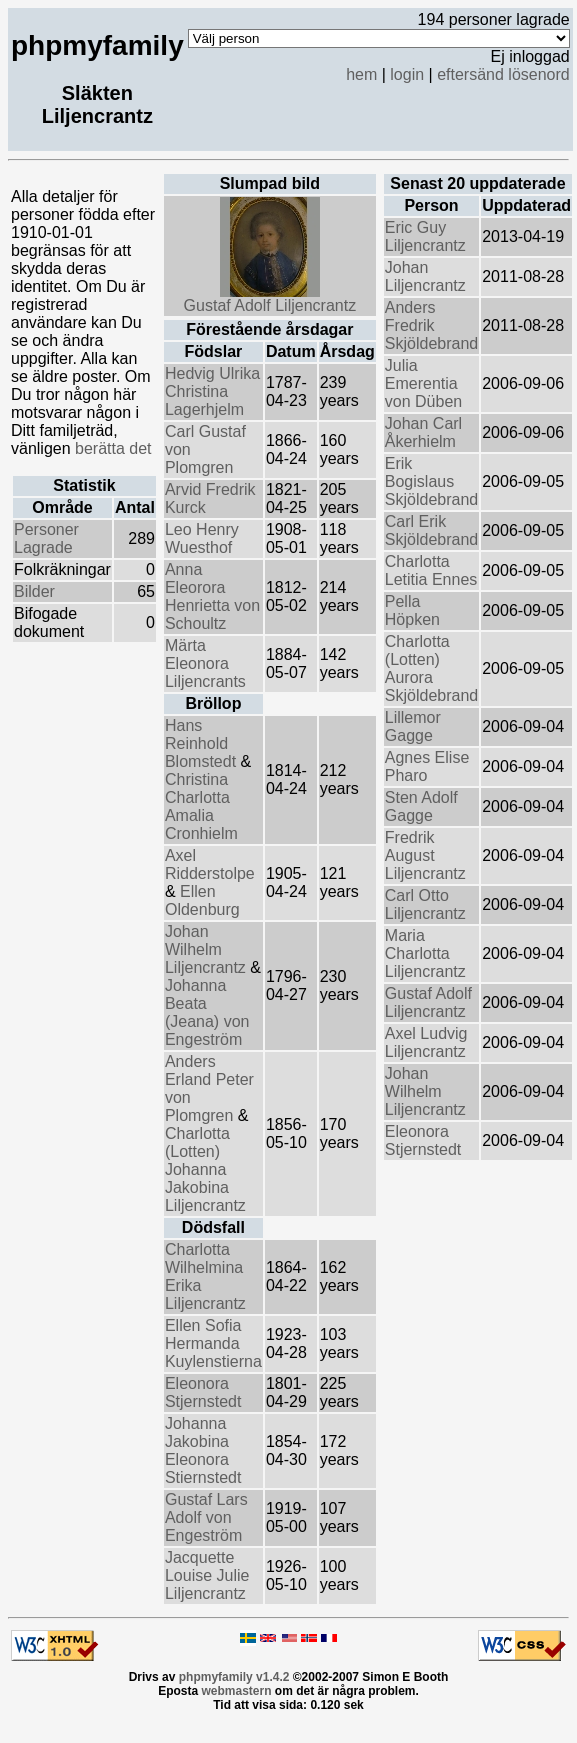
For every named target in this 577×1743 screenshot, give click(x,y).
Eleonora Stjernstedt (203, 1392)
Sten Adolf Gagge (421, 806)
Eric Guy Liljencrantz (425, 236)
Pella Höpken (412, 610)
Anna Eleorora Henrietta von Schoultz (212, 596)
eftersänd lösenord (503, 74)
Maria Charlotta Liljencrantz (425, 953)
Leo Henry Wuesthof (202, 538)
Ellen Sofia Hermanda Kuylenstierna (213, 1343)
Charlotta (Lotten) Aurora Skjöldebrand (431, 668)
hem (361, 74)
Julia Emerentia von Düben (423, 383)
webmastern (236, 1691)
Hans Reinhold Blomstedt (203, 743)
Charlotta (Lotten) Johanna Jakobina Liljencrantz (205, 1169)
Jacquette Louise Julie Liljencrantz (207, 1575)
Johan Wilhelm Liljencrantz (207, 949)
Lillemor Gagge (413, 726)
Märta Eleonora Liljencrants (205, 663)
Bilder (34, 591)
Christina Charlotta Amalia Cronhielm (201, 806)
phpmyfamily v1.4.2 (234, 1677)
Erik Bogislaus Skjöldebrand (431, 481)
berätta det (113, 448)
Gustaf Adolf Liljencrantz (270, 298)
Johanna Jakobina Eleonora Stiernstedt (203, 1450)
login (407, 74)
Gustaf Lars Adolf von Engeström (206, 1517)
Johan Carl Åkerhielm (423, 432)
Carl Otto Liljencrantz (425, 904)
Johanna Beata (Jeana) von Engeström (207, 1012)
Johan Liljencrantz (425, 276)
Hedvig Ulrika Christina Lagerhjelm (212, 391)
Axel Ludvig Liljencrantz (426, 1042)
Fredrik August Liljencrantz (425, 855)
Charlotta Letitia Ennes (431, 570)
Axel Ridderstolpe (210, 864)
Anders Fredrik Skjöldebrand (431, 325)
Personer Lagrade (46, 538)
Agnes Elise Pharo (427, 766)
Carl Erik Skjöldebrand (431, 530)
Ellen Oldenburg (202, 900)
